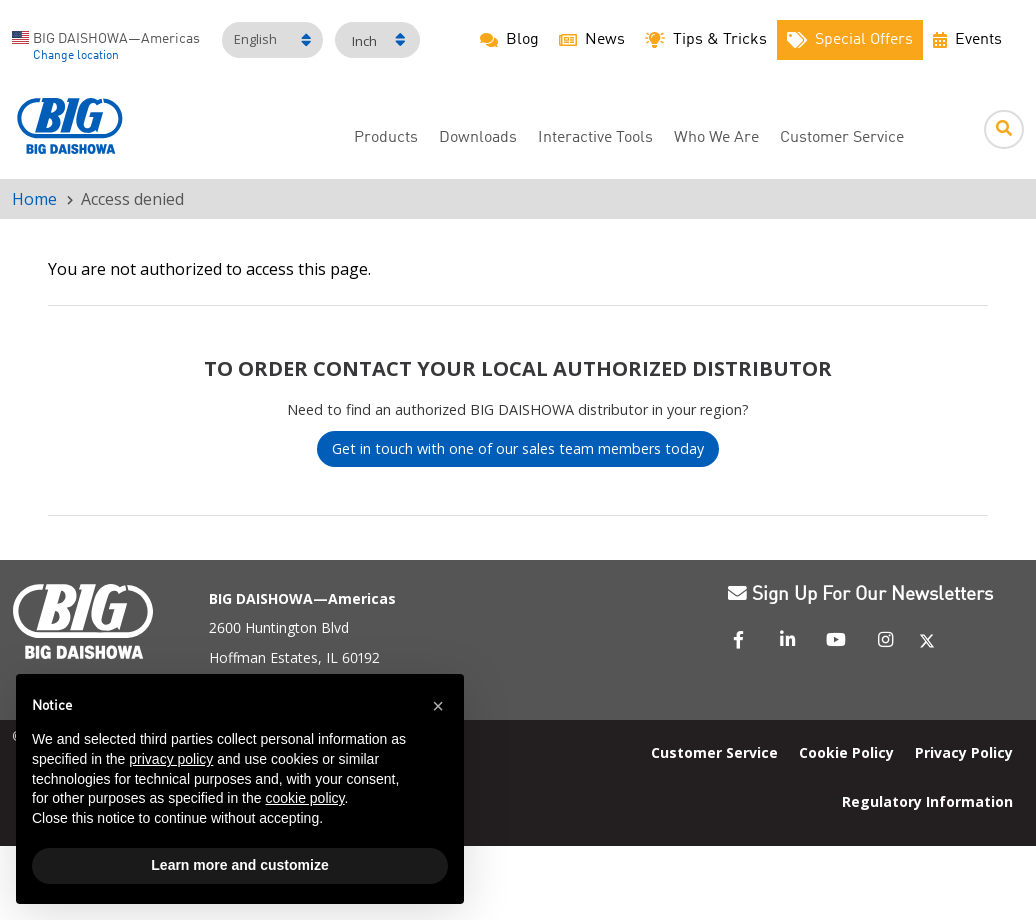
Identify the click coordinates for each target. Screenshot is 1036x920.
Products (386, 138)
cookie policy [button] (304, 798)
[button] (438, 706)
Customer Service (842, 138)
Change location (76, 56)
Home (34, 199)
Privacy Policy (964, 752)
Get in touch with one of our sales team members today (518, 448)
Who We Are (716, 138)
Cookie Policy (846, 752)
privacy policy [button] (171, 759)
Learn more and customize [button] (239, 865)
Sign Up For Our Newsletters (860, 595)
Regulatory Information (927, 801)
